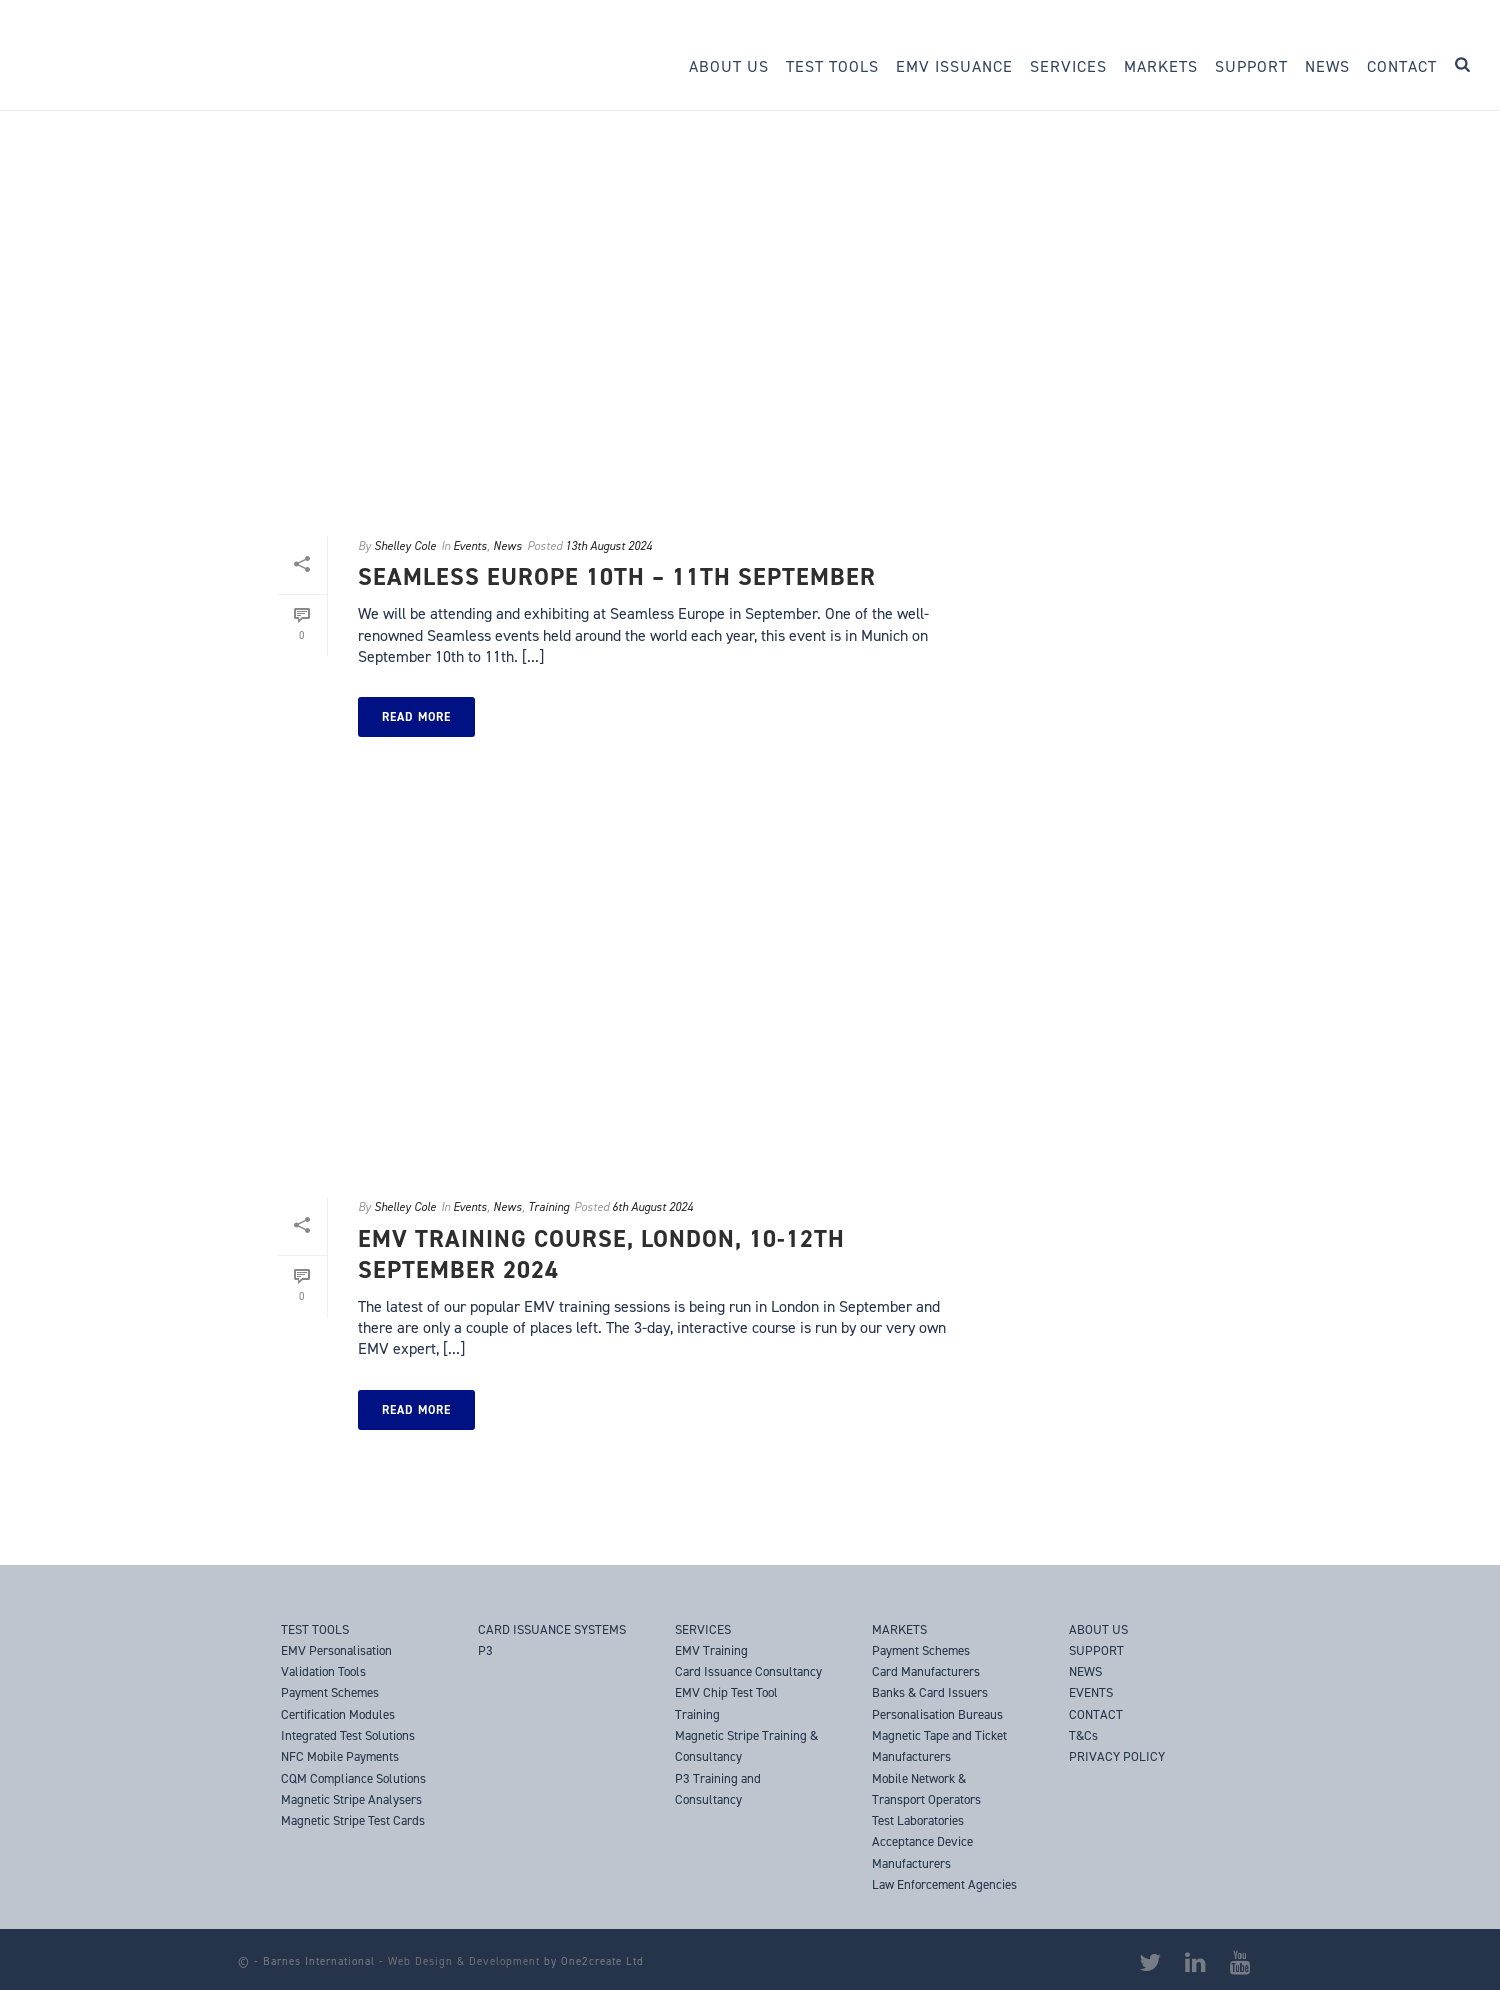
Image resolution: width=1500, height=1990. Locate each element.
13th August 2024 (608, 546)
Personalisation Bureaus (937, 1714)
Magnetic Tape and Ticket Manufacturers (939, 1746)
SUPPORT (1096, 1650)
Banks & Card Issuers (930, 1692)
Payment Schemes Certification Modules (338, 1703)
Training (548, 1207)
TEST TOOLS (315, 1629)
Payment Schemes (921, 1650)
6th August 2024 (652, 1207)
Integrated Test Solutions (348, 1735)
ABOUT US (1098, 1629)
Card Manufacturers (926, 1671)
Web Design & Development (464, 1961)
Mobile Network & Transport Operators (926, 1789)
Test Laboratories (918, 1820)
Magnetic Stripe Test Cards (353, 1820)
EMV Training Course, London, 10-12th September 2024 (601, 1254)
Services (1068, 66)
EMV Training (711, 1650)
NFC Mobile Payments (340, 1756)
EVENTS (1091, 1692)
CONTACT (1096, 1714)
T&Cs (1083, 1735)
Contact (1402, 66)
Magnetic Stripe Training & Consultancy (746, 1746)
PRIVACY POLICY (1117, 1756)
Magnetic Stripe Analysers (351, 1799)
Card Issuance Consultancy (748, 1671)
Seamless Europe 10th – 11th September (617, 577)
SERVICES (703, 1629)
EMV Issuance (954, 66)
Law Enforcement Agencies (944, 1884)
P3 (485, 1650)
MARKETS (899, 1629)
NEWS (1085, 1671)
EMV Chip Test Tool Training (726, 1703)
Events (470, 546)
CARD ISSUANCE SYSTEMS (552, 1629)
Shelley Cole (405, 546)
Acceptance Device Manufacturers (922, 1852)
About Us (729, 66)
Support (1251, 66)
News (1327, 66)
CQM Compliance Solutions (353, 1778)
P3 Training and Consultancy (718, 1789)
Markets (1161, 66)
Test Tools (832, 66)
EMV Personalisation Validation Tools (336, 1661)
